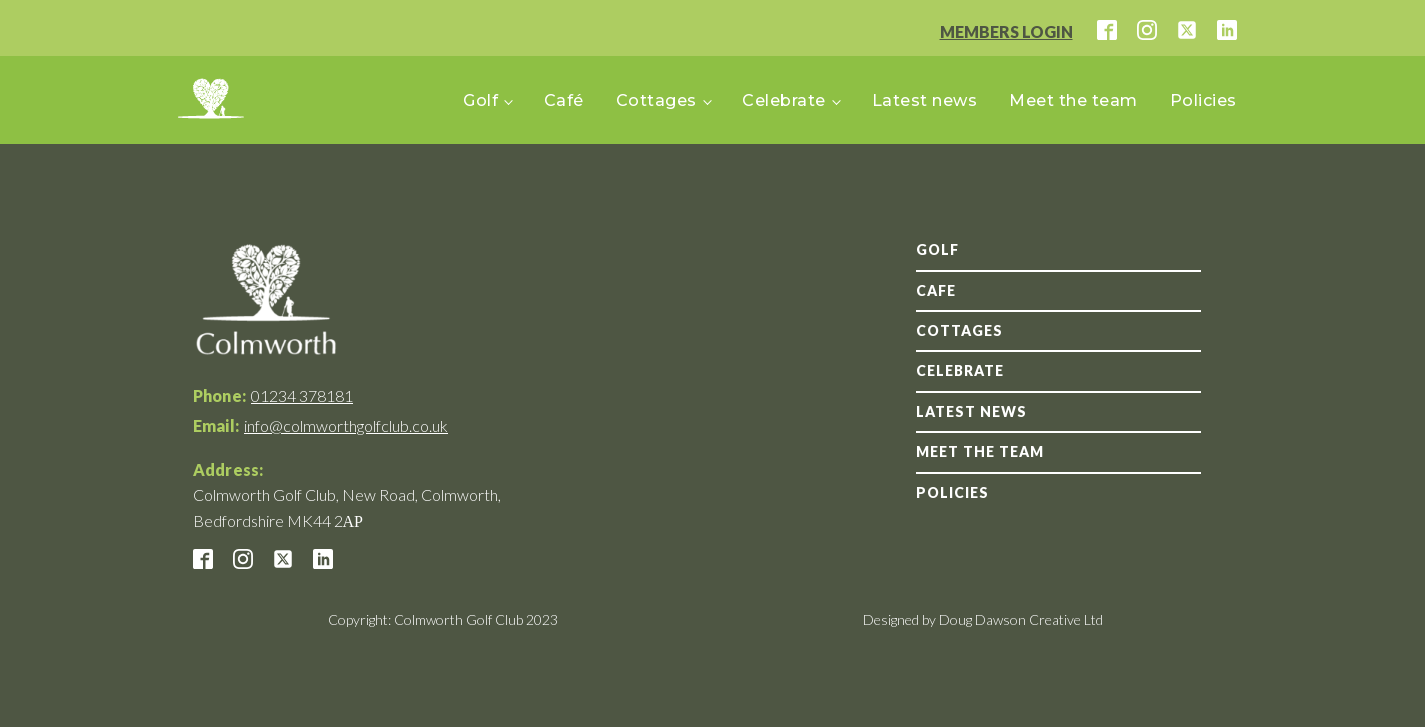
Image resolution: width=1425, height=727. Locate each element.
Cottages (656, 100)
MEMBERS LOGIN (1006, 31)
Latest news (925, 100)
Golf (480, 100)
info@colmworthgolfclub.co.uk (346, 425)
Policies (1203, 100)
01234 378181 (302, 395)
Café (564, 100)
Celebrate (784, 100)
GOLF (937, 249)
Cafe (936, 290)
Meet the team (1073, 100)
